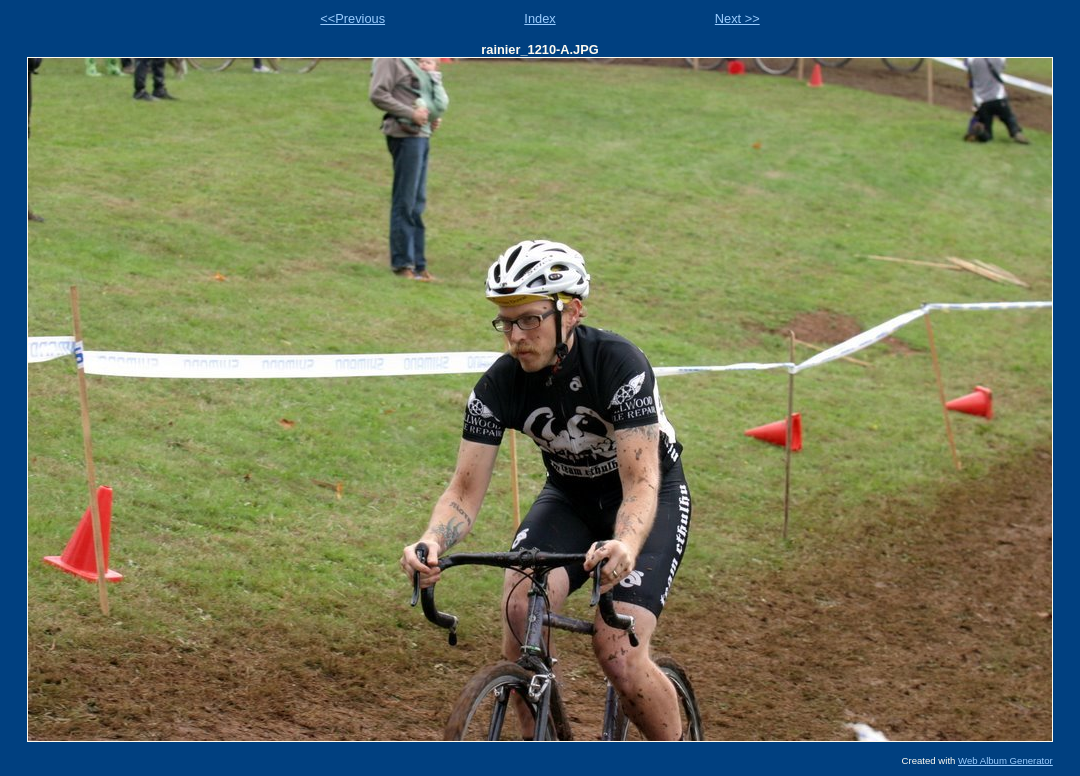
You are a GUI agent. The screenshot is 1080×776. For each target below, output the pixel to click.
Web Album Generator (1005, 760)
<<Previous (352, 18)
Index (539, 18)
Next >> (737, 18)
